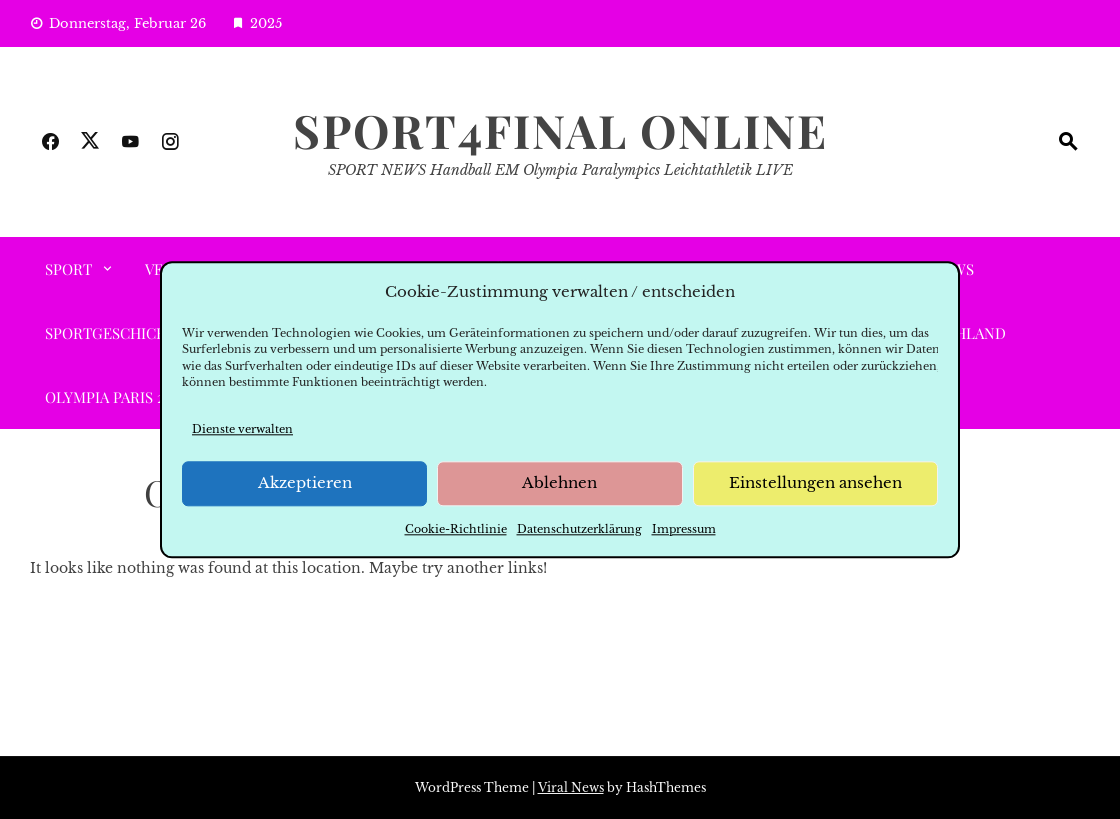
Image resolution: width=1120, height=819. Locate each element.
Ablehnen (559, 483)
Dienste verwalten (242, 429)
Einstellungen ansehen (815, 483)
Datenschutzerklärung (579, 529)
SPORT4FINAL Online (560, 130)
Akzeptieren (305, 483)
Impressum (684, 529)
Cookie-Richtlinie (456, 529)
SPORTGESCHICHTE (115, 333)
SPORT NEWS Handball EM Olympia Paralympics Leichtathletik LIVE (560, 170)
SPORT (68, 269)
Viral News (571, 787)
